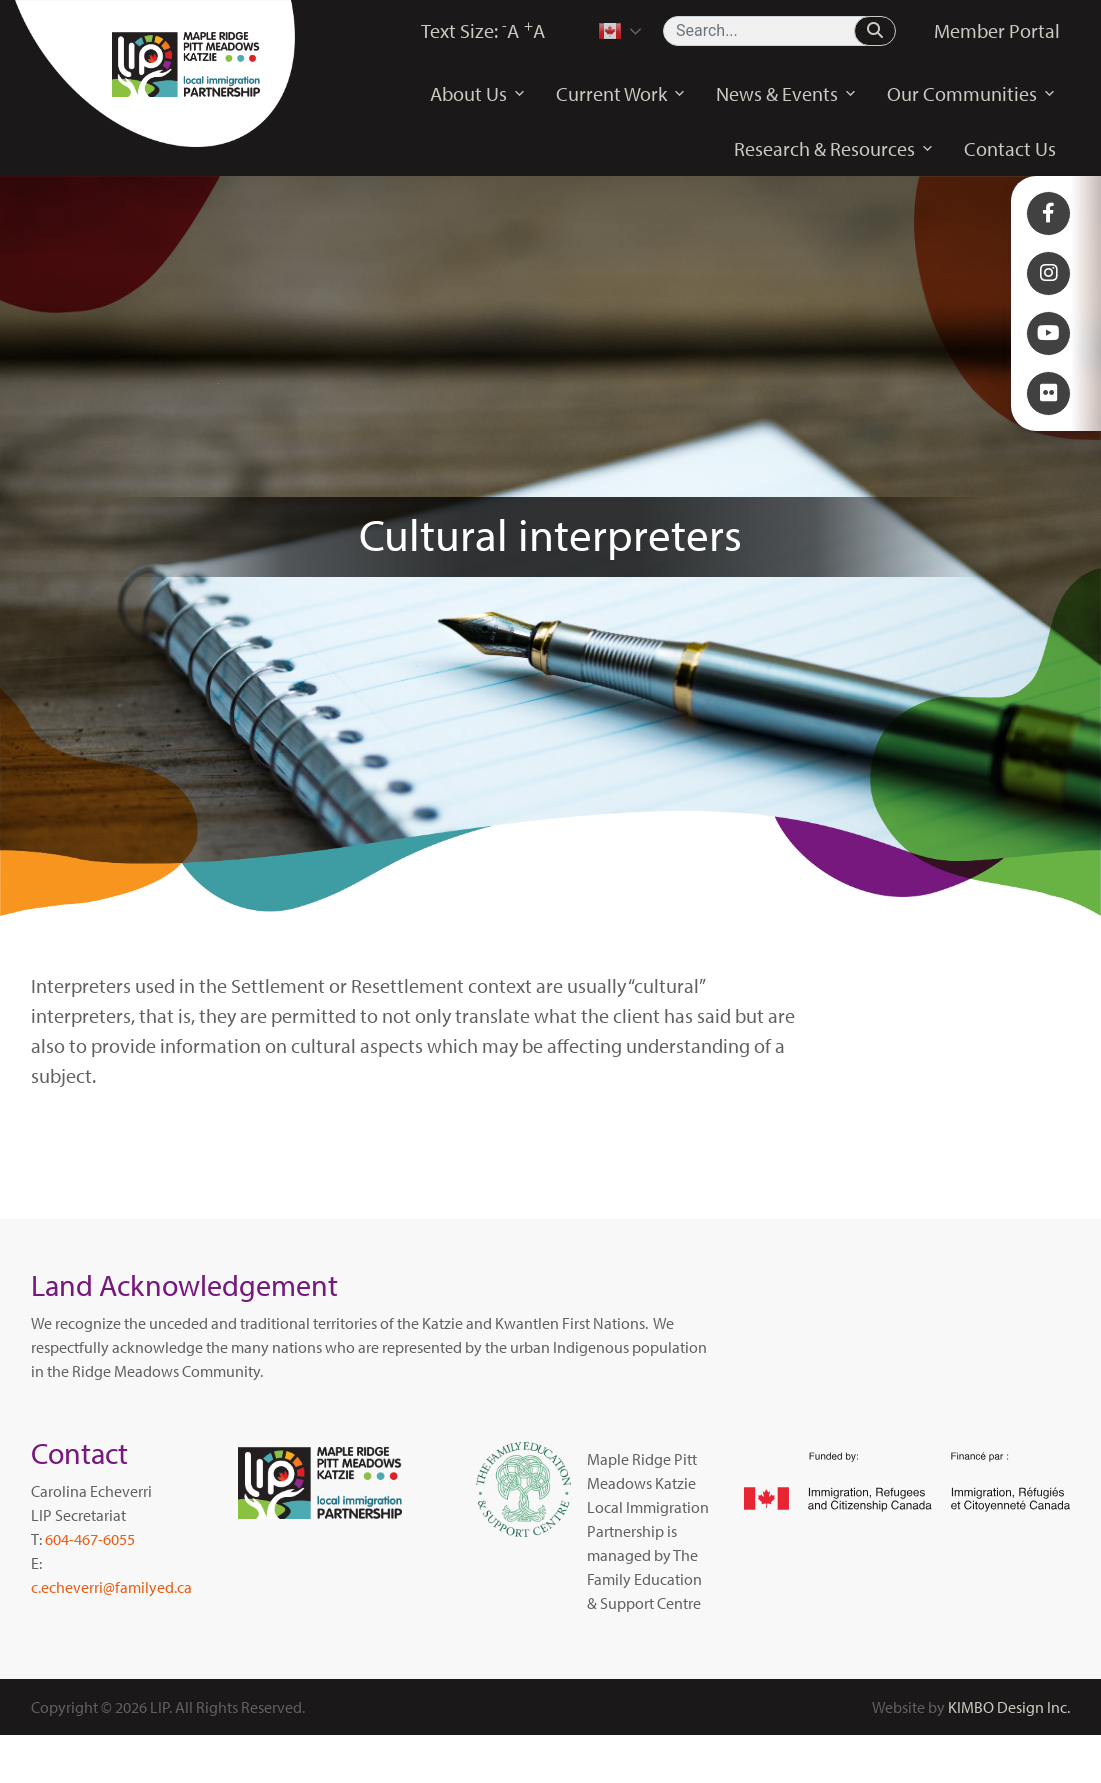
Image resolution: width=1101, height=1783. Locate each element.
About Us (478, 94)
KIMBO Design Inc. (1009, 1707)
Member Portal (997, 30)
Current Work (621, 94)
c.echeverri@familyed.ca (111, 1587)
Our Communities (971, 94)
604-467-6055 (90, 1539)
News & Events (786, 94)
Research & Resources (834, 149)
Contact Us (1010, 148)
